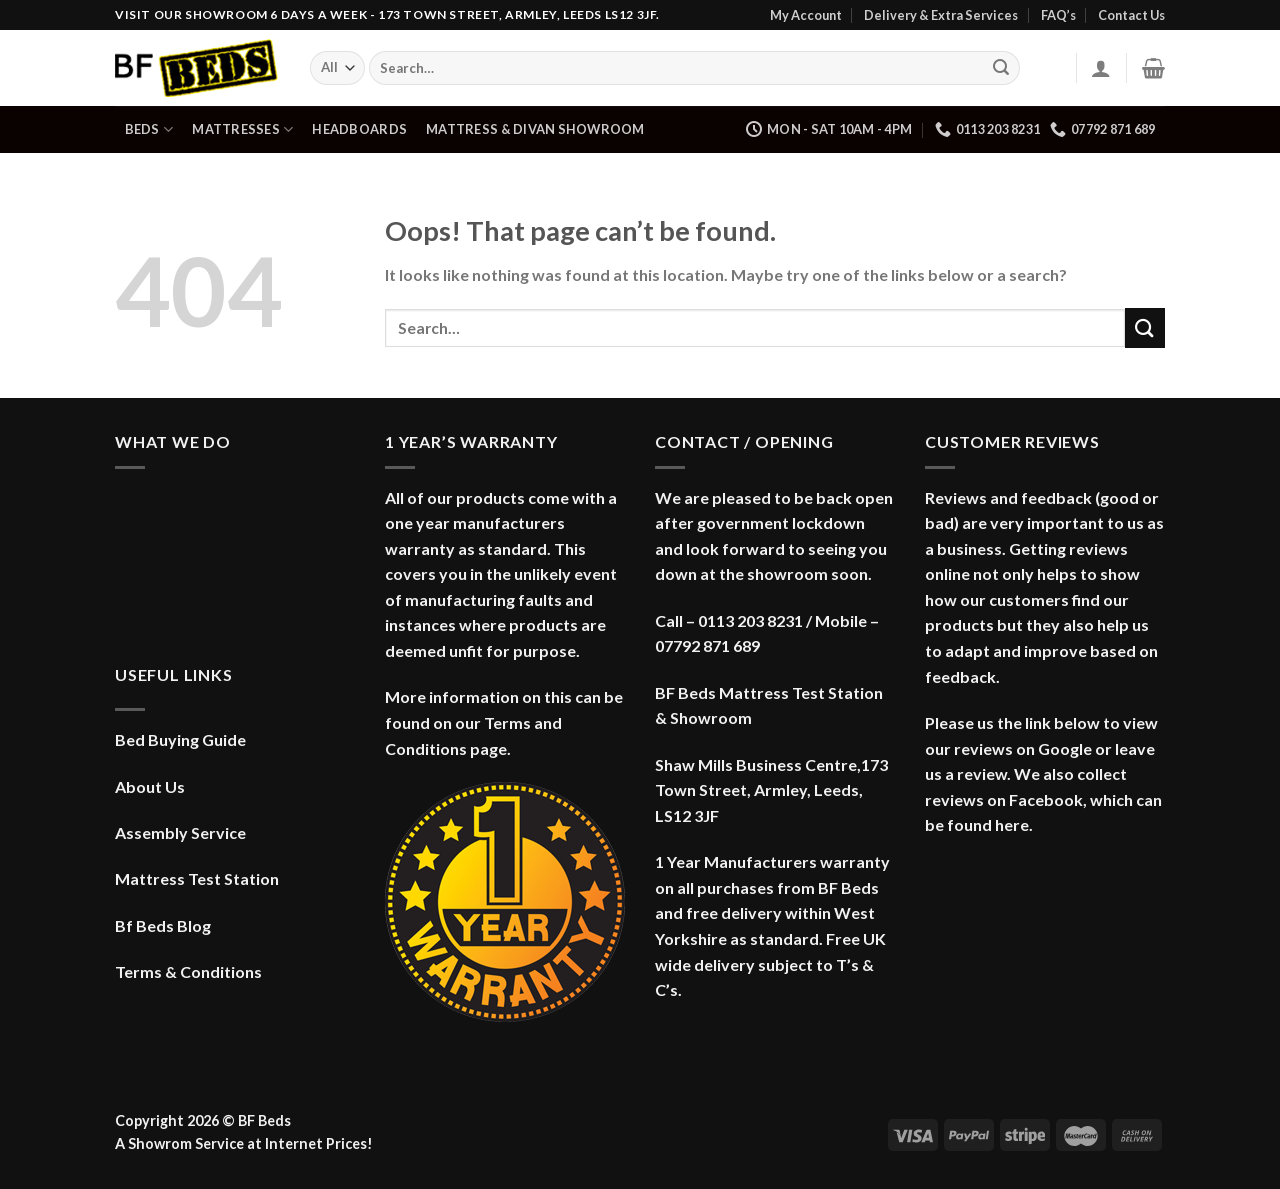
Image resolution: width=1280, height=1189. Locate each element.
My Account (806, 15)
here (1012, 824)
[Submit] (1001, 68)
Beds (149, 129)
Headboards (359, 129)
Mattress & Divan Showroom (535, 129)
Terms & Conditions (188, 971)
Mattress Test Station (197, 878)
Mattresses (242, 129)
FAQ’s (1058, 15)
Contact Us (1131, 15)
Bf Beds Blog (163, 925)
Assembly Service (180, 832)
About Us (150, 786)
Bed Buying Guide (180, 739)
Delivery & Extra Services (941, 15)
